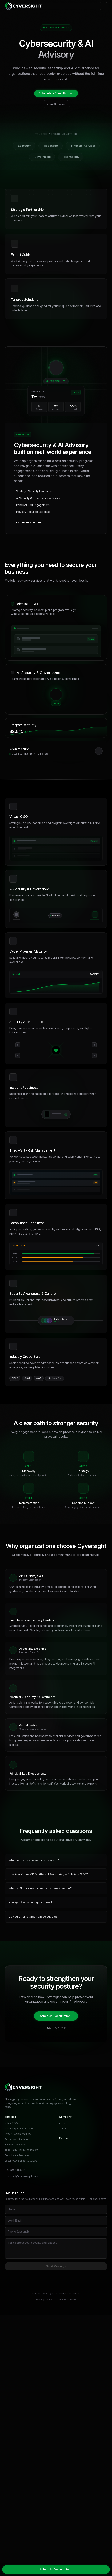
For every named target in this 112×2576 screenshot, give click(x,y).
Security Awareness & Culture (21, 2160)
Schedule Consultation (55, 2016)
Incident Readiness (15, 2144)
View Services (56, 104)
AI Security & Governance (19, 2128)
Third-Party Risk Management (21, 2150)
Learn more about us (28, 522)
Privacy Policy (44, 2299)
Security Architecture (16, 2139)
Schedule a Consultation (55, 93)
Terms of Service (66, 2299)
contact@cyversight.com (22, 2176)
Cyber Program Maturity (18, 2134)
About (62, 2123)
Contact (63, 2128)
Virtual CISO (11, 2123)
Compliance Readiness (18, 2155)
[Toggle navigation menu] (103, 6)
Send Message (56, 2266)
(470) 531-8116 (56, 2028)
